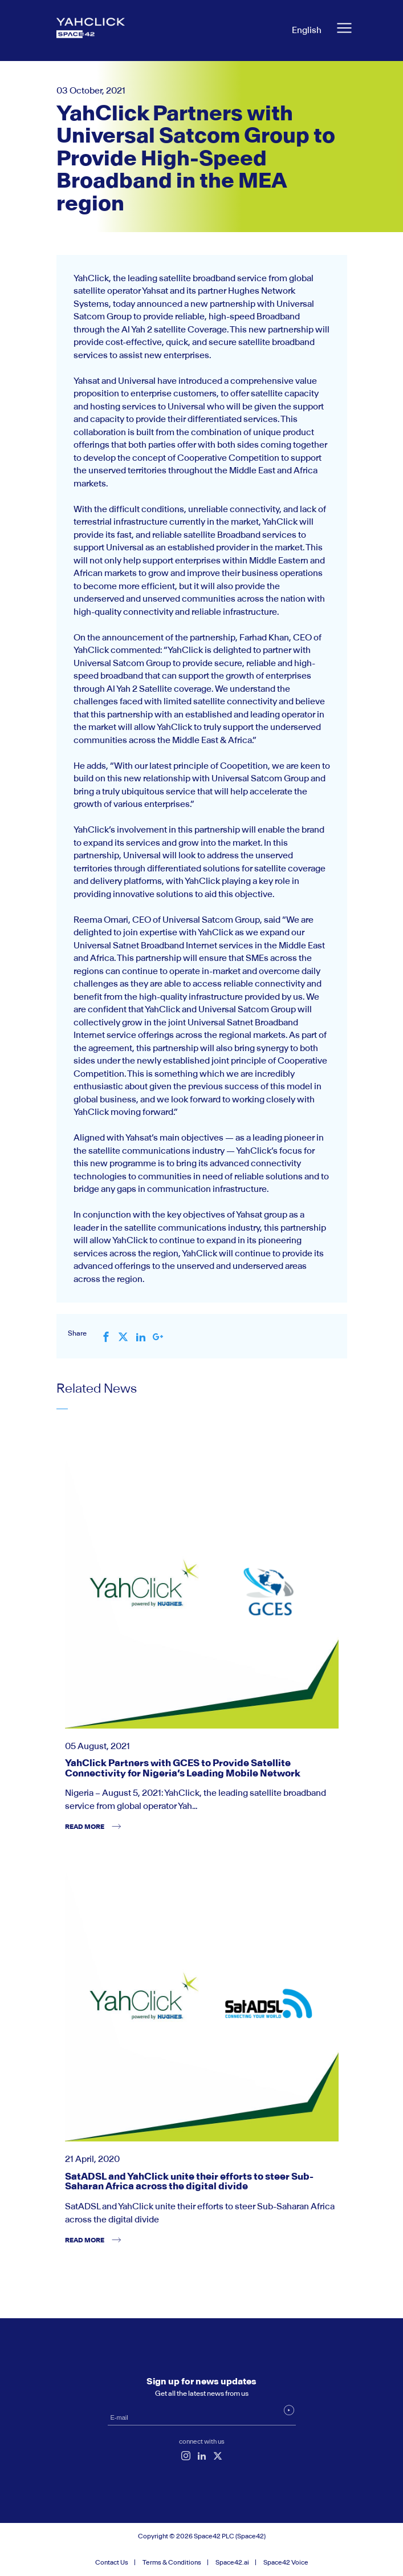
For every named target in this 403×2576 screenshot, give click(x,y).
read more (84, 1827)
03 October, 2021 (90, 90)
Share (77, 1333)
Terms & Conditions (172, 2562)
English (306, 30)
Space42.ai (232, 2562)
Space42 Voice (285, 2562)
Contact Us (111, 2562)
